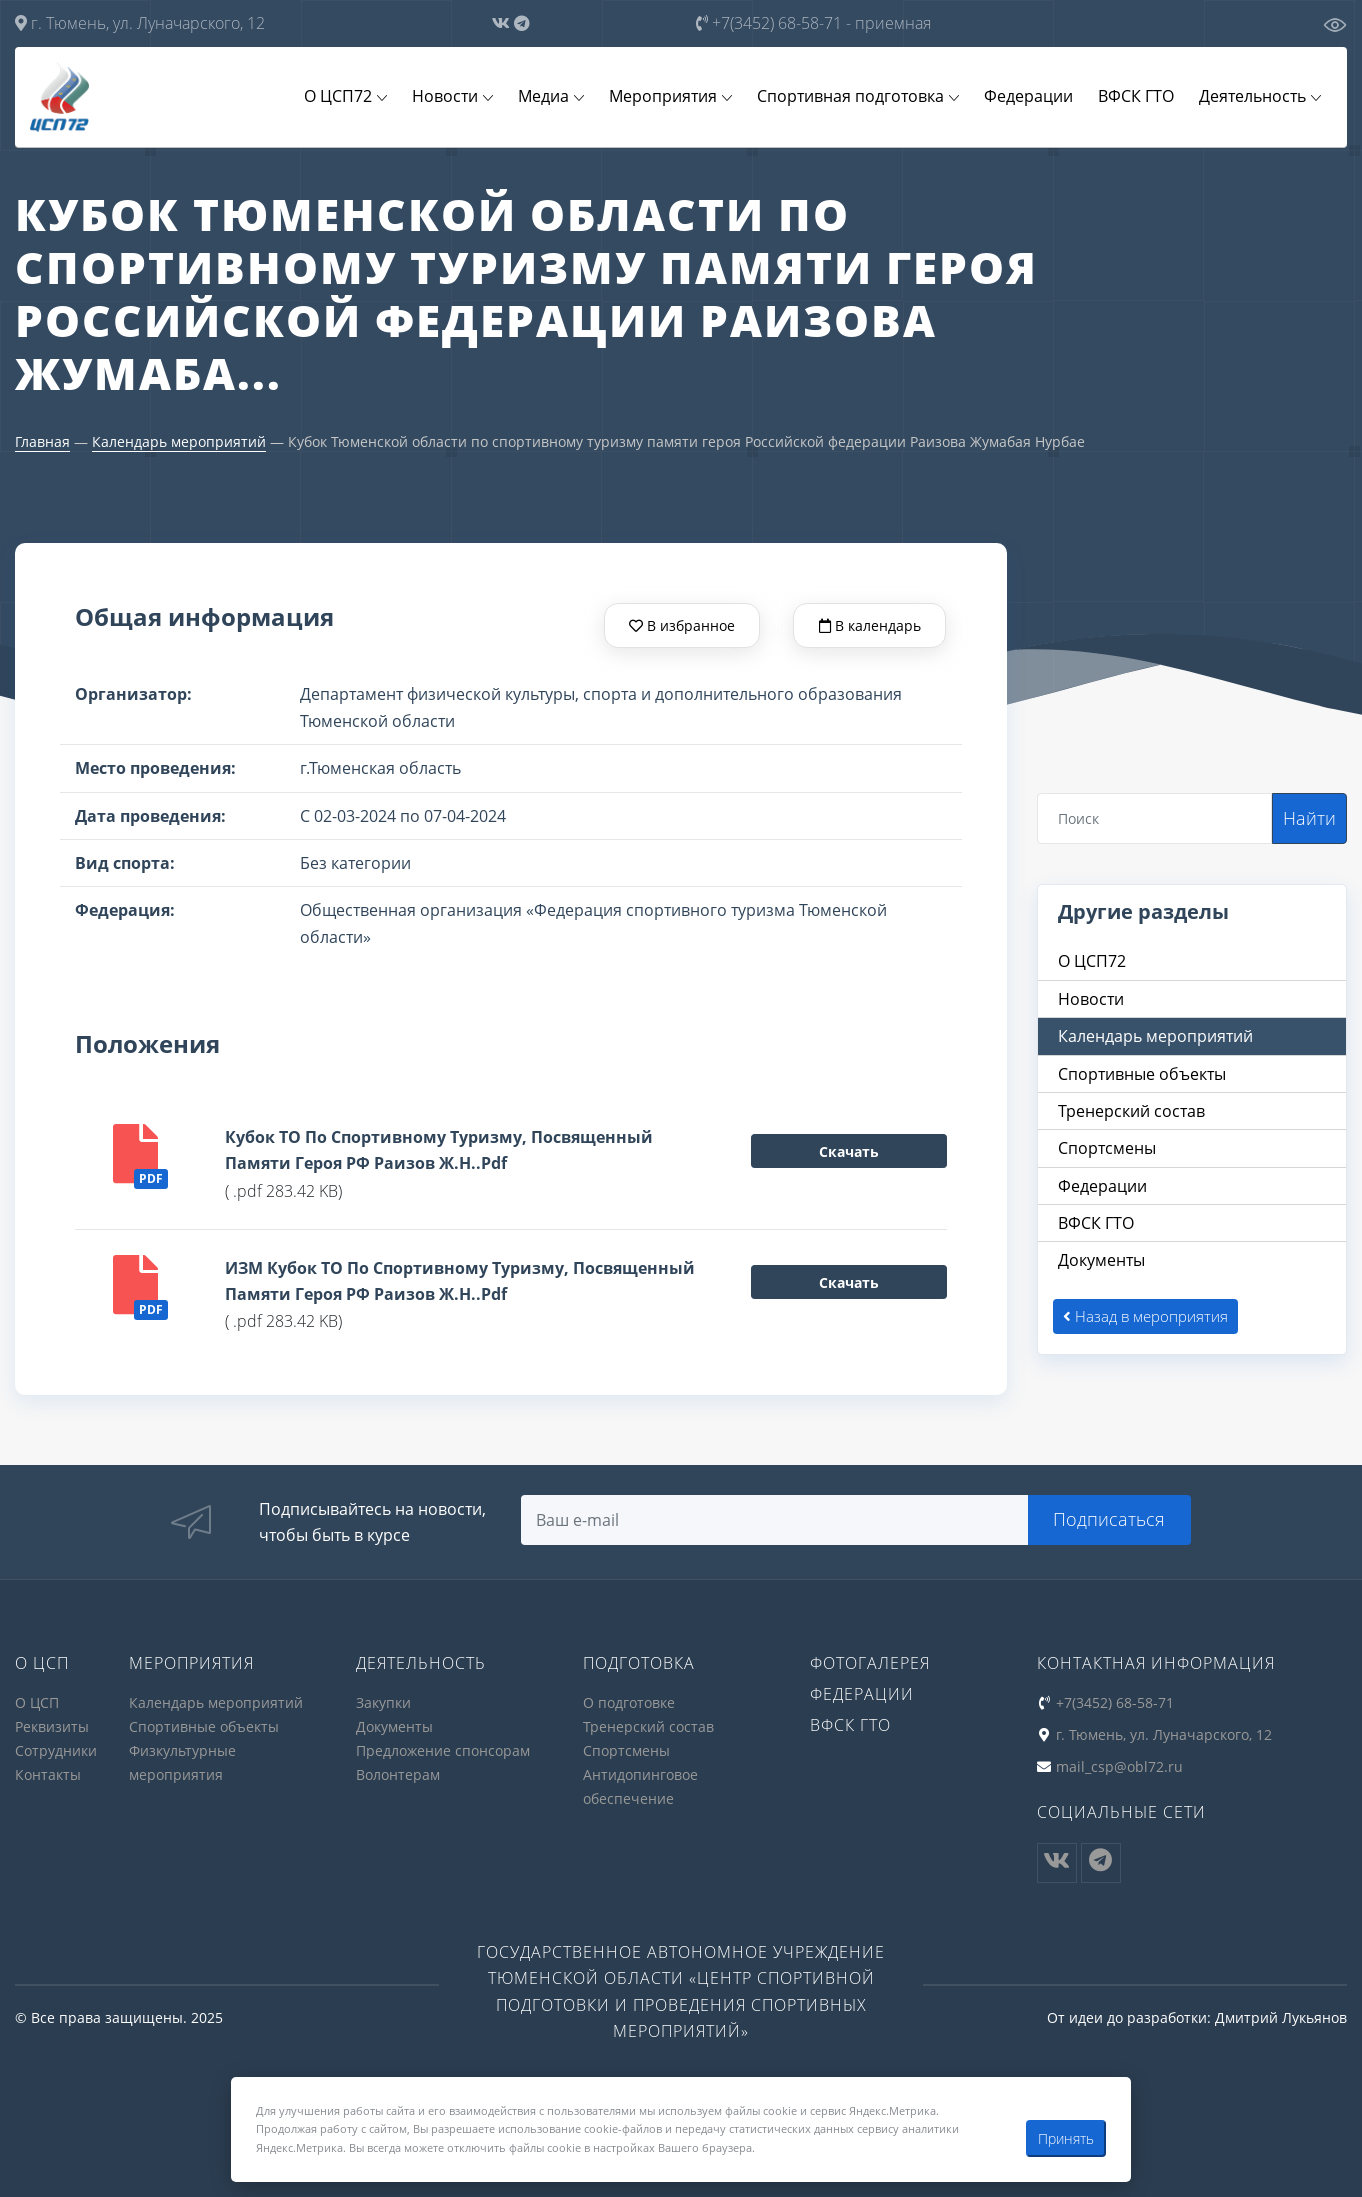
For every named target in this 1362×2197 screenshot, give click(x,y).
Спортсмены (626, 1749)
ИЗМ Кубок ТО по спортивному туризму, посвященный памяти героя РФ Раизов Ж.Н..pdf (460, 1282)
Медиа (549, 97)
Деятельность (1253, 97)
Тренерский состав (648, 1726)
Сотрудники (56, 1749)
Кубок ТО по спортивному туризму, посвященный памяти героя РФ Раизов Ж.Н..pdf (439, 1151)
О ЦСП (37, 1703)
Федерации (1031, 97)
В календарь (870, 625)
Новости (452, 97)
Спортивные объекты (204, 1726)
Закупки (383, 1703)
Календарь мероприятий (179, 441)
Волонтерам (398, 1772)
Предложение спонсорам (443, 1749)
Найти (1309, 818)
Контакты (48, 1772)
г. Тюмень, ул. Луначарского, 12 (140, 23)
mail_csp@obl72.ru (1119, 1765)
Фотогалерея (870, 1664)
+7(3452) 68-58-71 (813, 23)
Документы (394, 1726)
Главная (42, 441)
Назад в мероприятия (1145, 1317)
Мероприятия (668, 97)
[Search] (1155, 819)
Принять (1066, 2138)
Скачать (849, 1152)
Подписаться (1110, 1520)
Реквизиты (52, 1726)
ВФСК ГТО (1138, 97)
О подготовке (629, 1703)
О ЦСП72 (346, 97)
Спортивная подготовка (854, 97)
